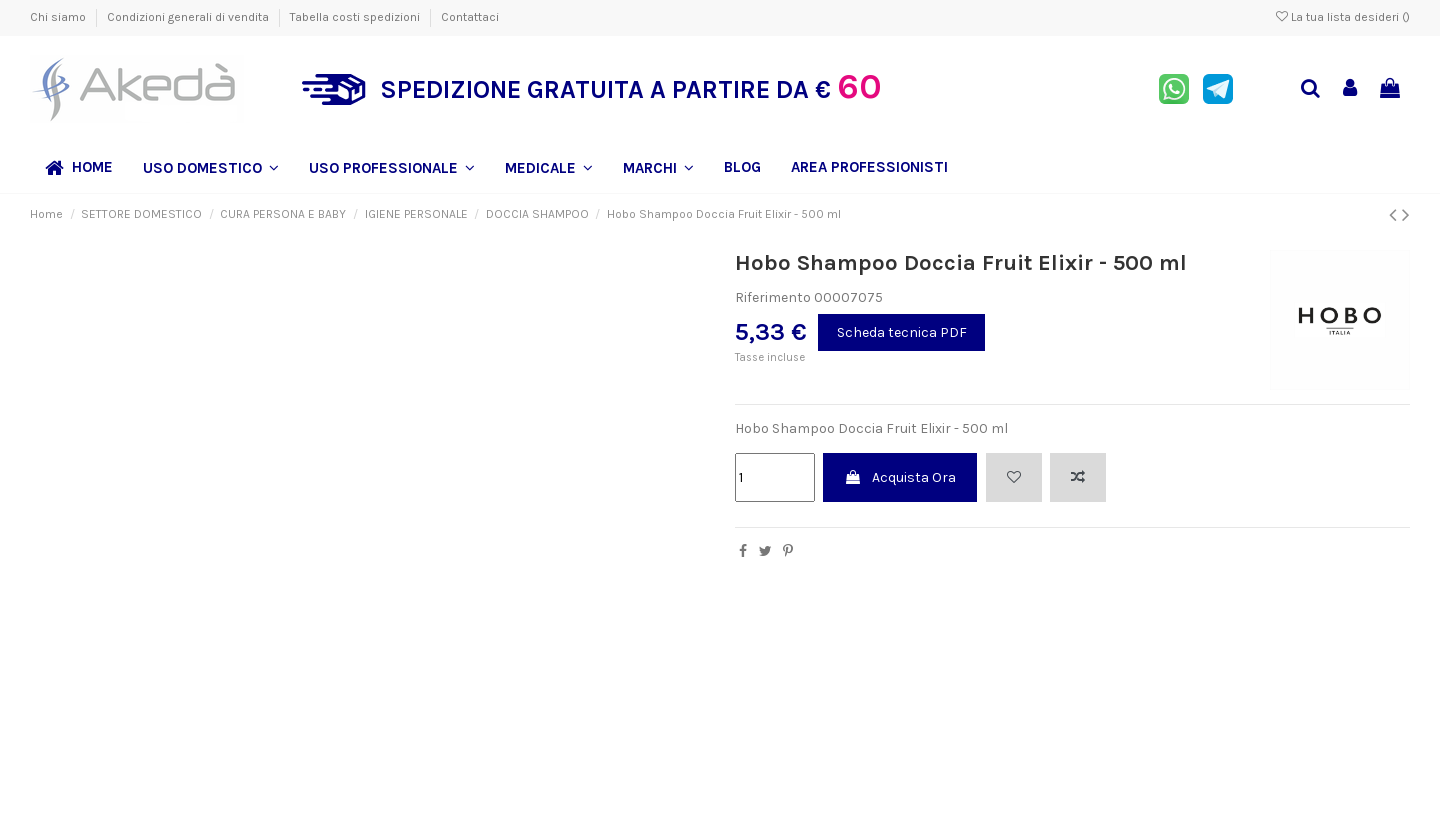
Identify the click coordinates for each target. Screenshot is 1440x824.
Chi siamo (59, 17)
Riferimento (773, 297)
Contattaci (470, 17)
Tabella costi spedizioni (356, 17)
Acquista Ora (900, 477)
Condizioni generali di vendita (189, 17)
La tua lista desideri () (1343, 17)
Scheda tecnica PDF (902, 332)
